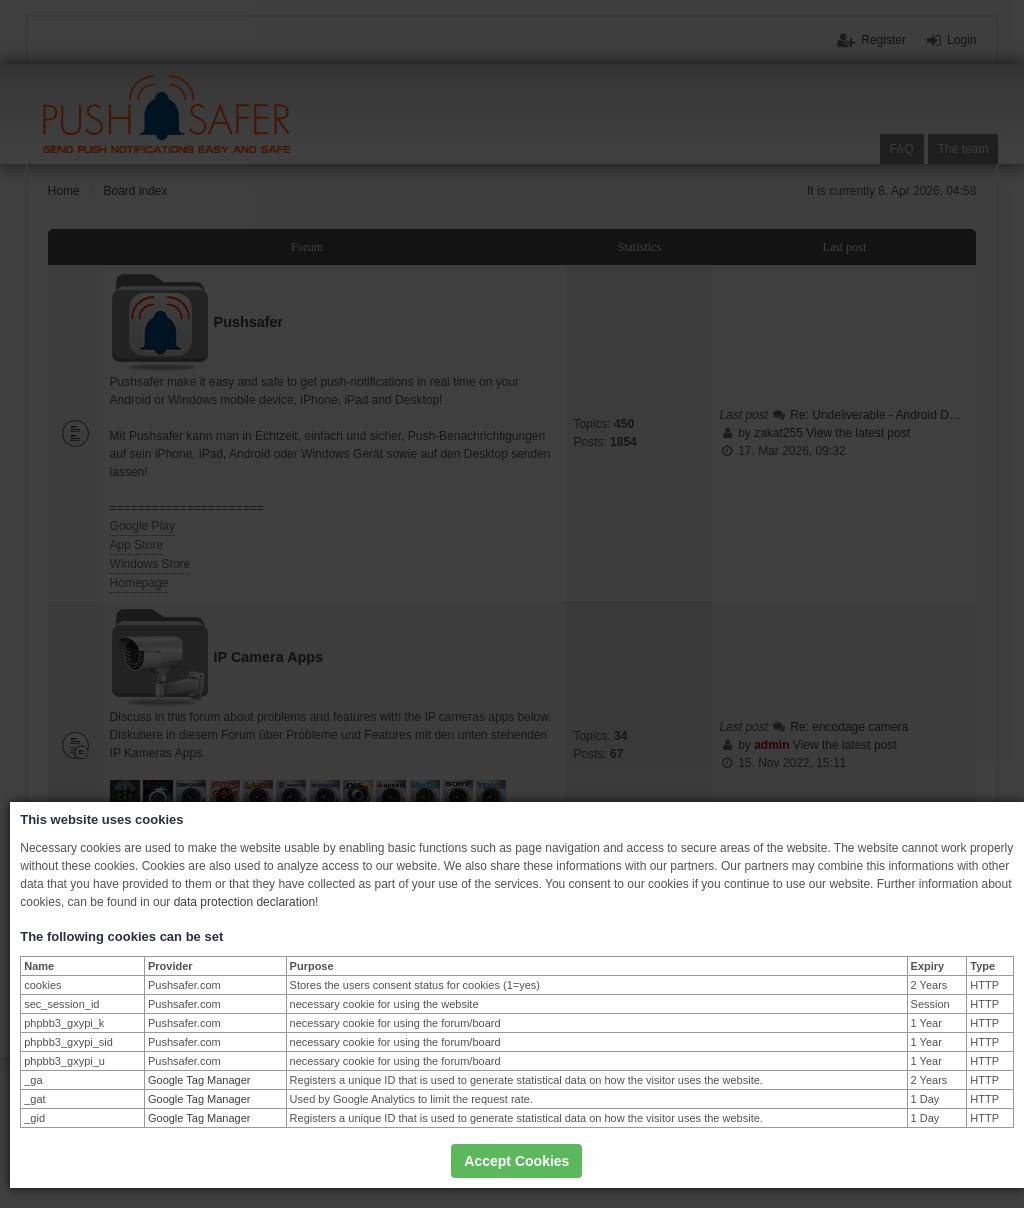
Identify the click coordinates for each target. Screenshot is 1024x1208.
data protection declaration (244, 902)
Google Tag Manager (199, 1080)
